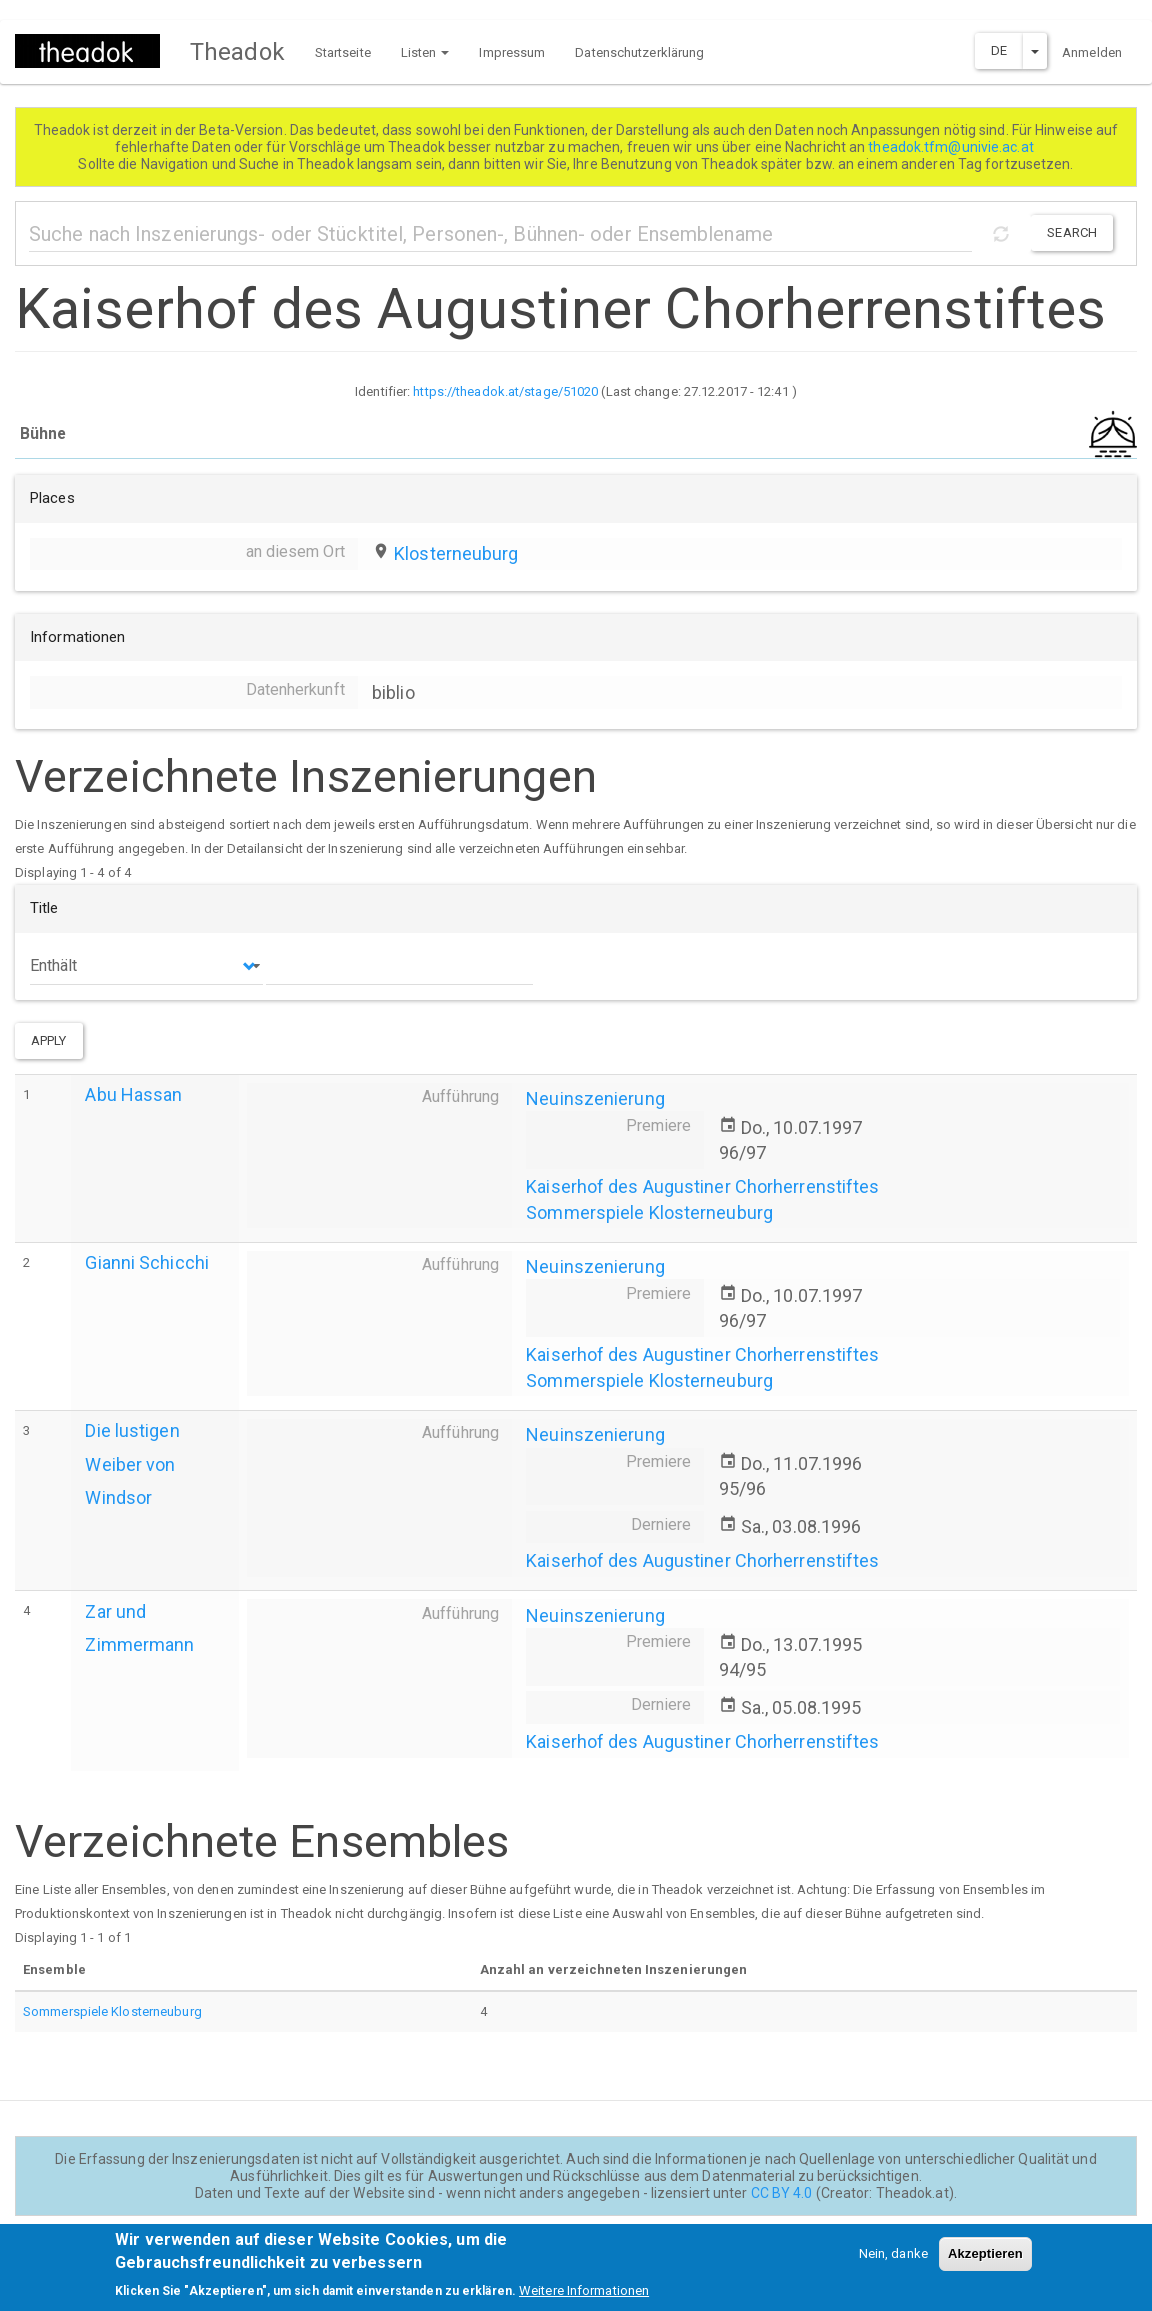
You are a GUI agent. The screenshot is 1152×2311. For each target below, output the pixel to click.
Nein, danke (893, 2261)
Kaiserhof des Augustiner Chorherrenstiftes (702, 1186)
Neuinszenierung (595, 1098)
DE (999, 50)
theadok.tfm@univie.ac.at (952, 147)
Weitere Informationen (584, 2297)
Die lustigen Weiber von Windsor (132, 1463)
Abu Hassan (133, 1094)
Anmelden (1092, 52)
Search (1072, 232)
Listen (425, 52)
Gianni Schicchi (147, 1262)
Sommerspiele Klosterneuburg (649, 1212)
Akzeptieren (985, 2261)
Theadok (237, 52)
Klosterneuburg (456, 553)
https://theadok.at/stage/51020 (505, 391)
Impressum (512, 52)
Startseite (343, 52)
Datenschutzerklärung (639, 52)
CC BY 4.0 (782, 2193)
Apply (49, 1040)
